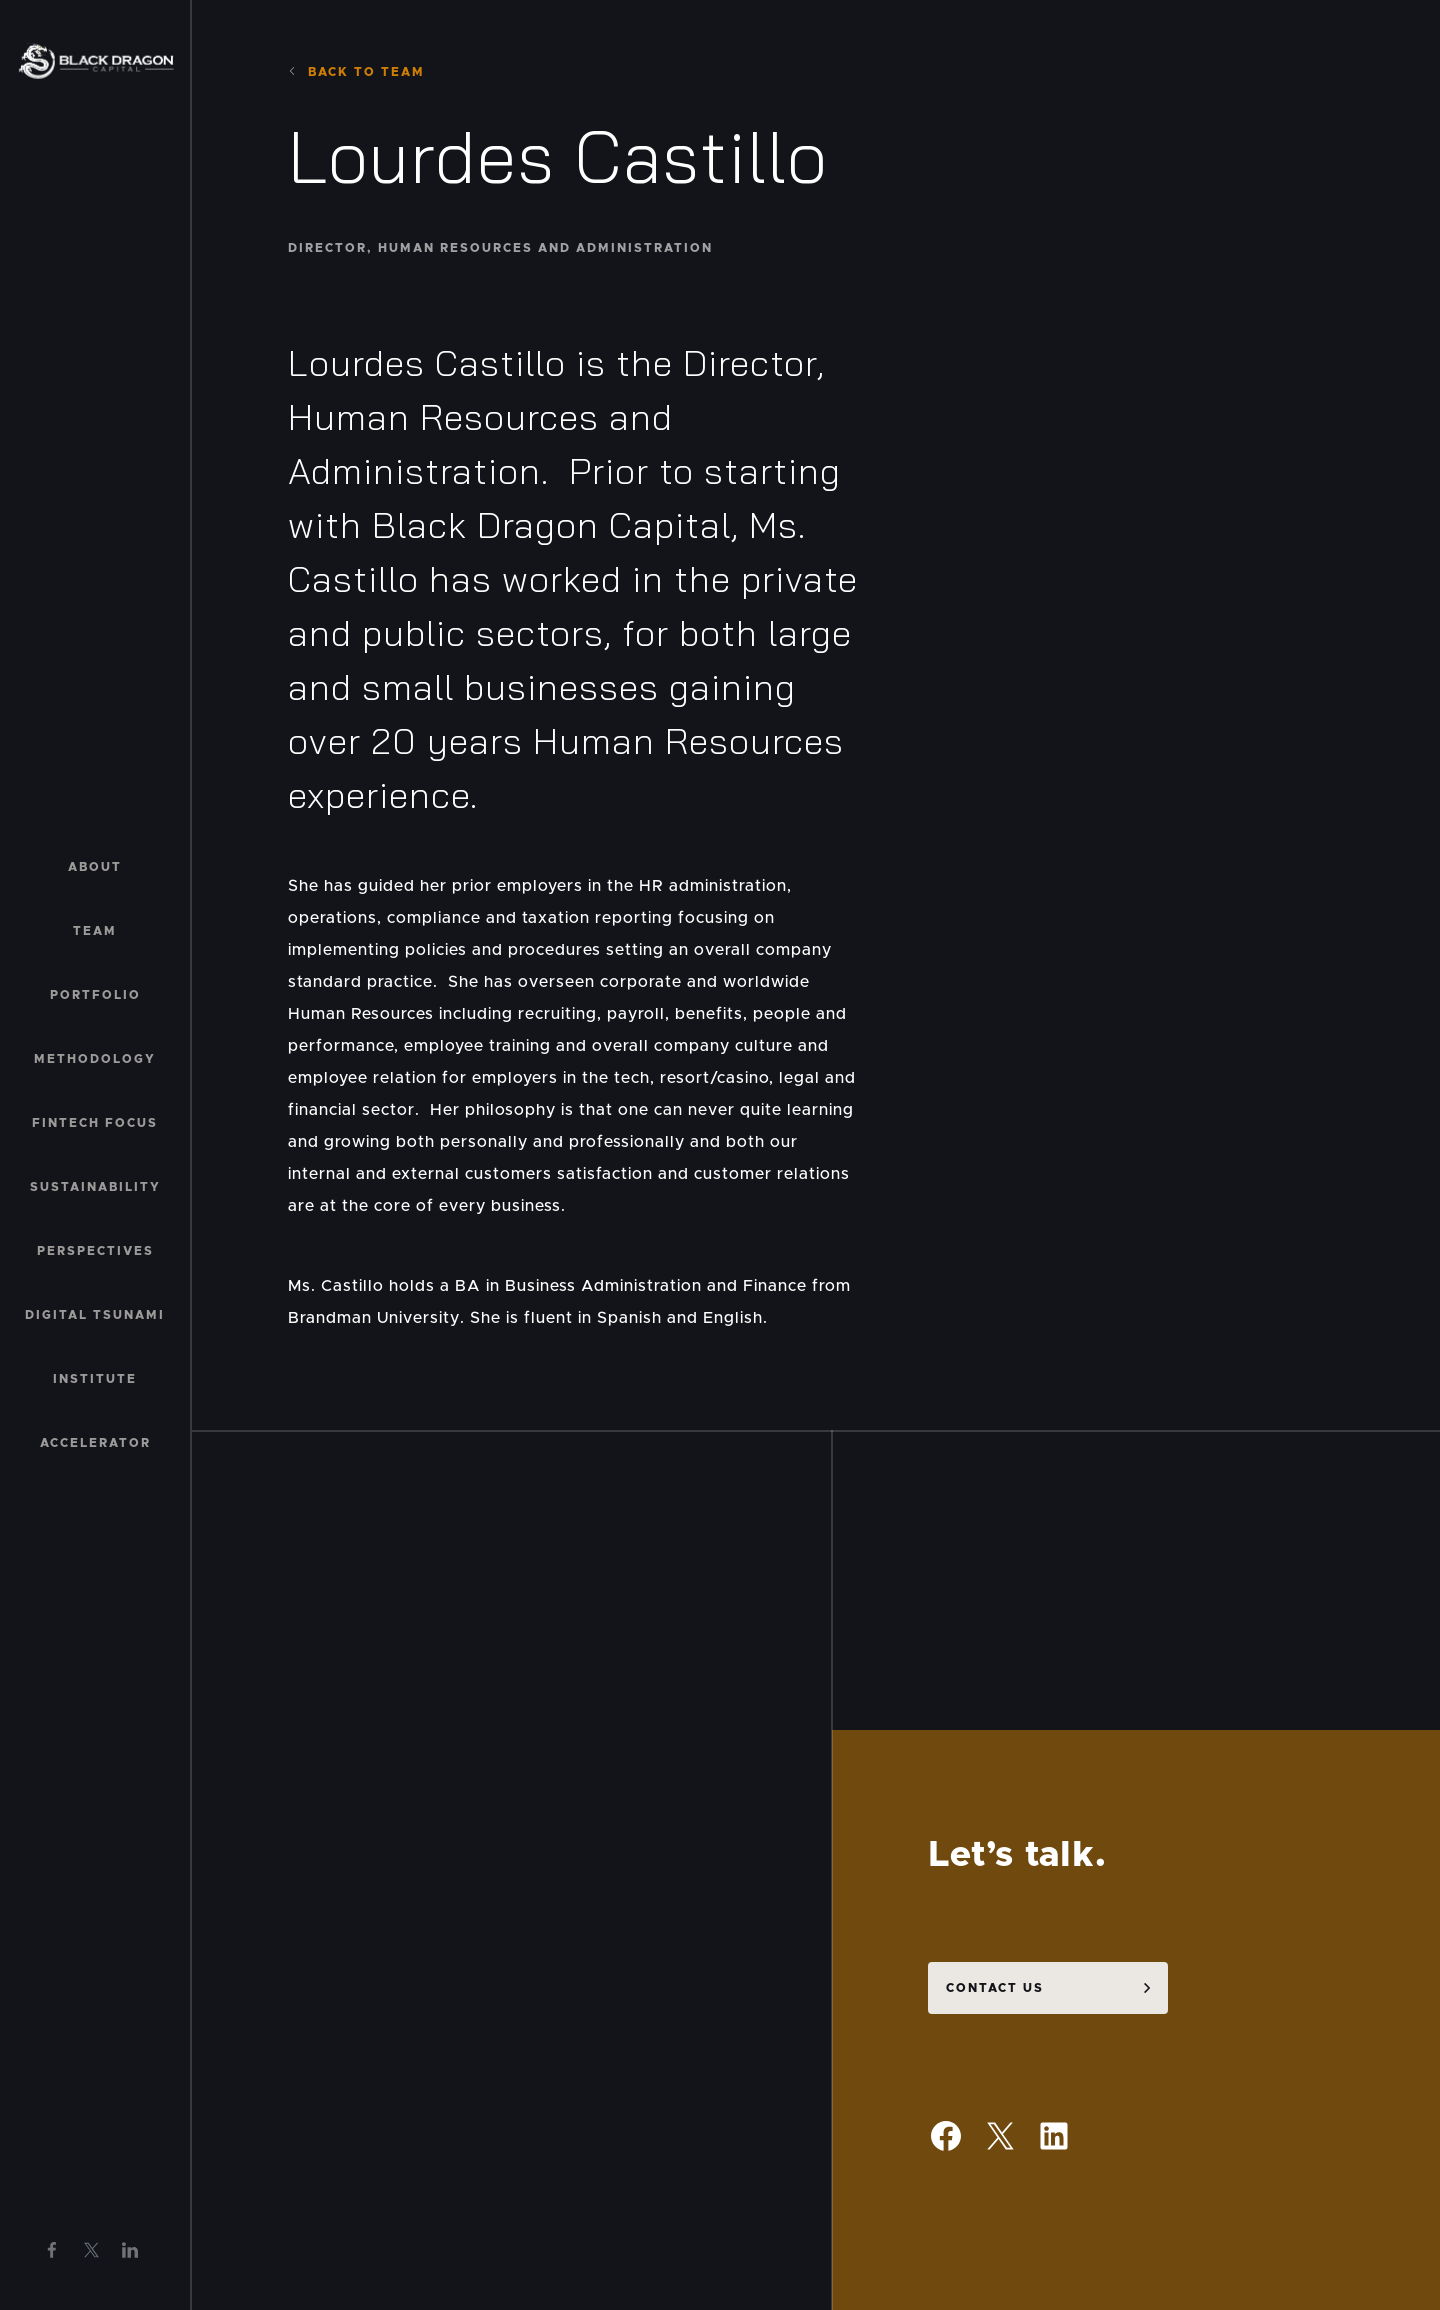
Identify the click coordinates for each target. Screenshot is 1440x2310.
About (95, 867)
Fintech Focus (95, 1123)
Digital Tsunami (95, 1315)
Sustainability (95, 1187)
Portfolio (95, 995)
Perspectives (95, 1251)
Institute (95, 1379)
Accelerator (95, 1443)
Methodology (95, 1059)
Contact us (995, 1965)
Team (95, 931)
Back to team (356, 72)
